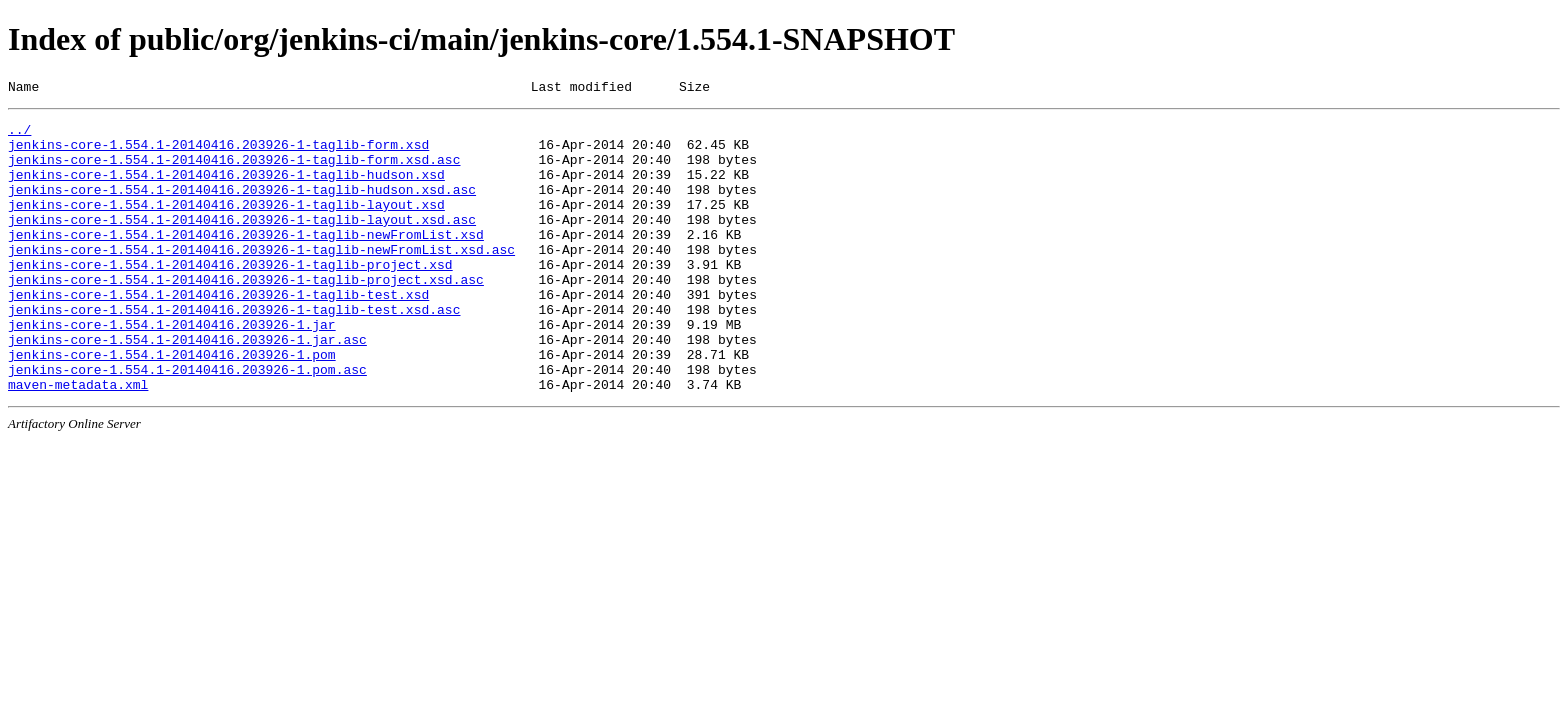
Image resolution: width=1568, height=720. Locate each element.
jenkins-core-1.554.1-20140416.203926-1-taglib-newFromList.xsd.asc (261, 279)
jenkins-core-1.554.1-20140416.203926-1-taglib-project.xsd (230, 297)
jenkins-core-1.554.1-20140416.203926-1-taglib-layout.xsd (226, 225)
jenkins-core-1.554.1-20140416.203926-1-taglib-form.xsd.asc (234, 171)
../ (19, 135)
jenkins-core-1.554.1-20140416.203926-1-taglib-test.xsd (218, 333)
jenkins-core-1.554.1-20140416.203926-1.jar (172, 369)
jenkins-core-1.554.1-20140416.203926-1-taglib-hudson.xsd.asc (242, 207)
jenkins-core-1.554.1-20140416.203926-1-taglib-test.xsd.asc (234, 351)
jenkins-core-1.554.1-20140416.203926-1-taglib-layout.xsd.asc (242, 243)
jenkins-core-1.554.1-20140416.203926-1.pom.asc (187, 423)
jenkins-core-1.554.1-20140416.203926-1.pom (172, 405)
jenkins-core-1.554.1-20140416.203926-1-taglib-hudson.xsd (226, 189)
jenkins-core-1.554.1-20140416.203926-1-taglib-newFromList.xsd (246, 261)
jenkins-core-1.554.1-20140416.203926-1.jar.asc (187, 387)
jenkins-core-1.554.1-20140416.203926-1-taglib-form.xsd (218, 153)
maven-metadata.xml (78, 441)
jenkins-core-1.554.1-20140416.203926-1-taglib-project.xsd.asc (246, 315)
